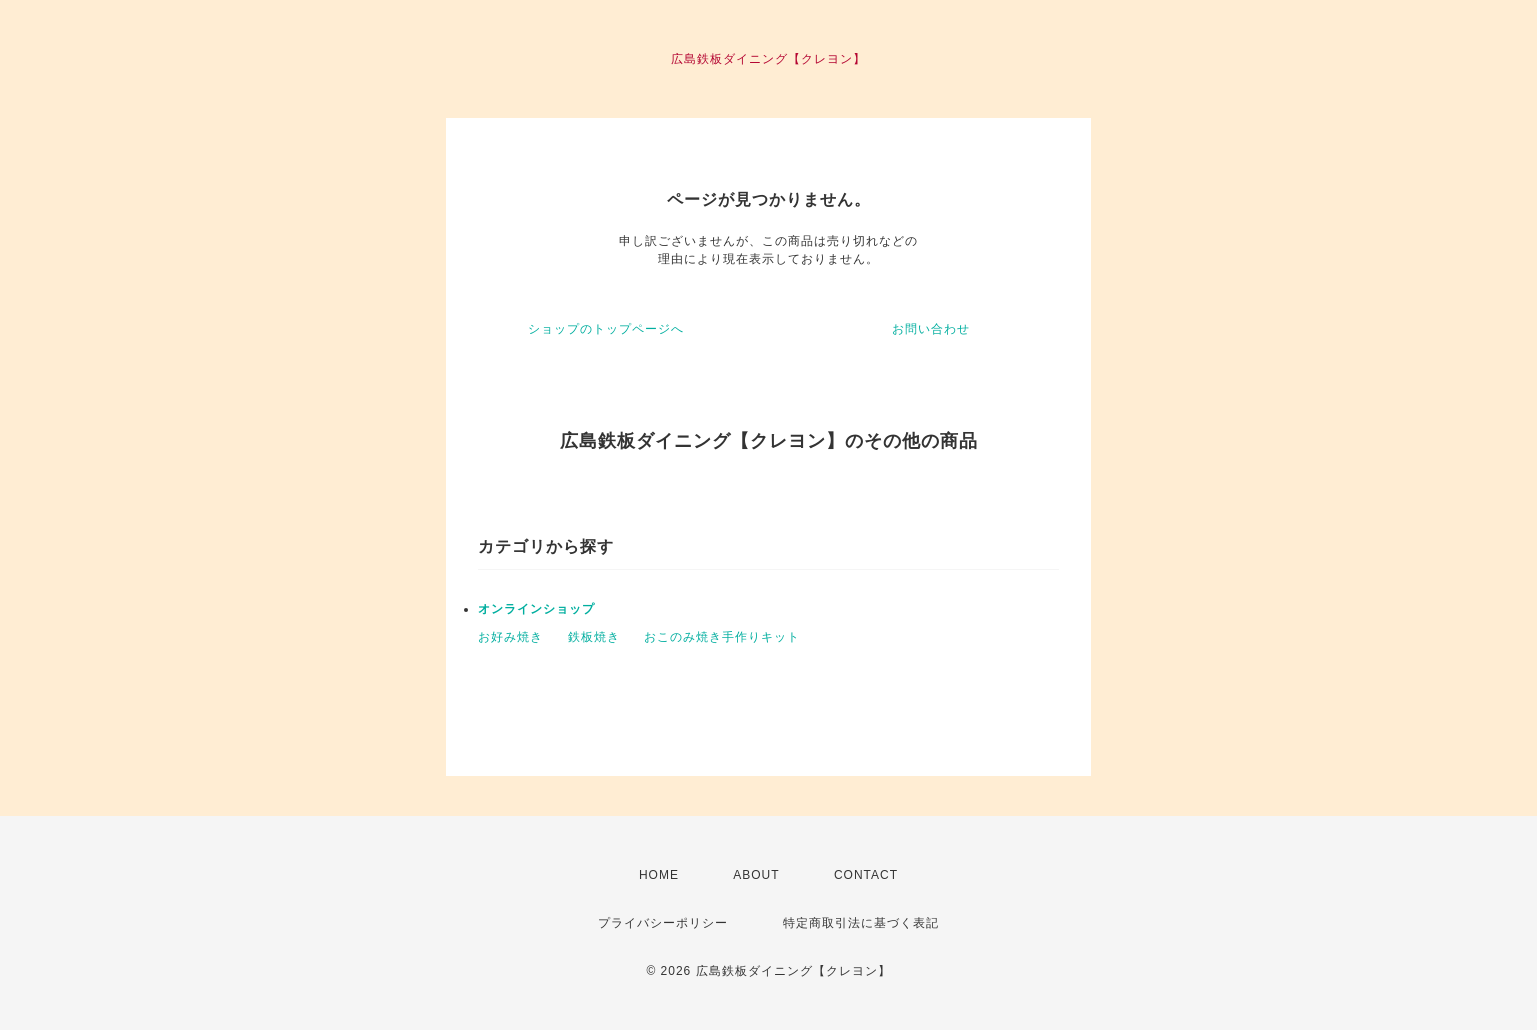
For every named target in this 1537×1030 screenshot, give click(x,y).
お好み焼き (510, 637)
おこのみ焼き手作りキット (722, 637)
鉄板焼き (594, 637)
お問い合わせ (931, 329)
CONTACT (866, 875)
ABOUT (756, 875)
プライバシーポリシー (663, 923)
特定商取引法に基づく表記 (861, 923)
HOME (659, 875)
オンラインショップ (536, 609)
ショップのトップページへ (606, 329)
